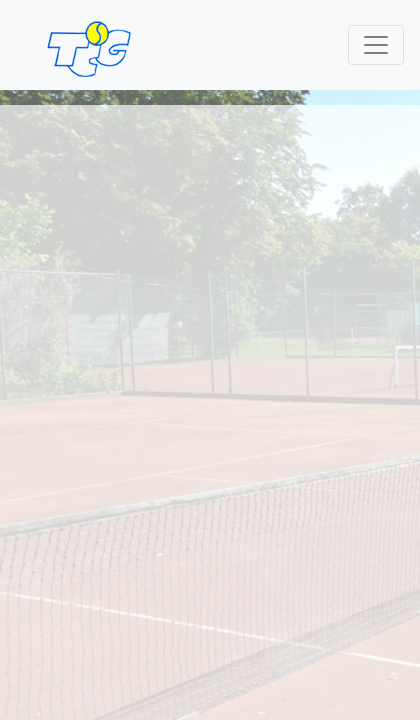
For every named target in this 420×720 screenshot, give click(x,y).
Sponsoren (208, 501)
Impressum (50, 525)
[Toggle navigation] (376, 45)
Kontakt (37, 501)
